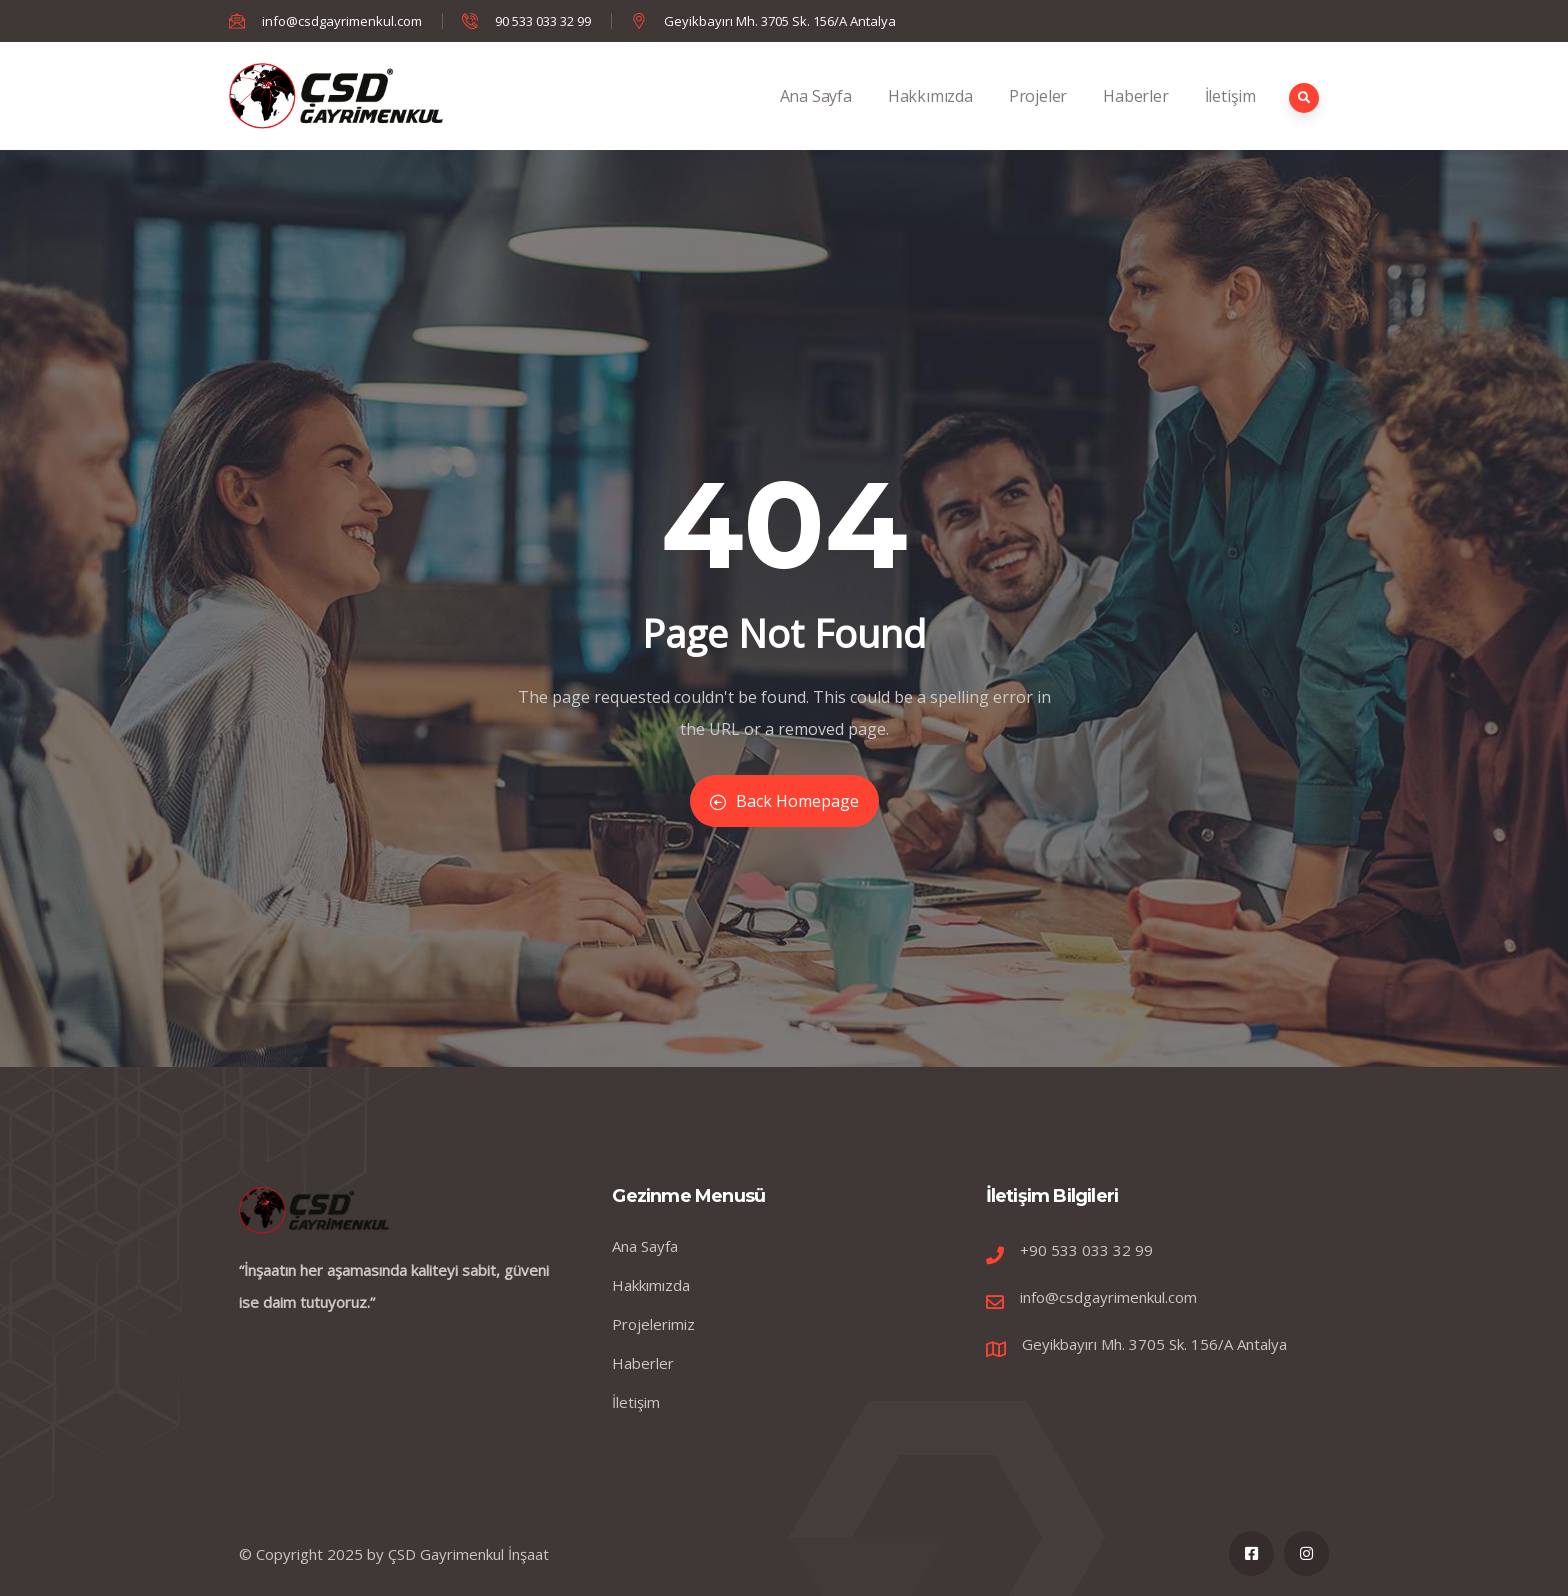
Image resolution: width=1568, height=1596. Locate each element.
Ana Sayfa (816, 117)
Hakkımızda (930, 117)
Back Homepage (784, 801)
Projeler (1038, 117)
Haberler (1135, 117)
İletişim (1230, 117)
